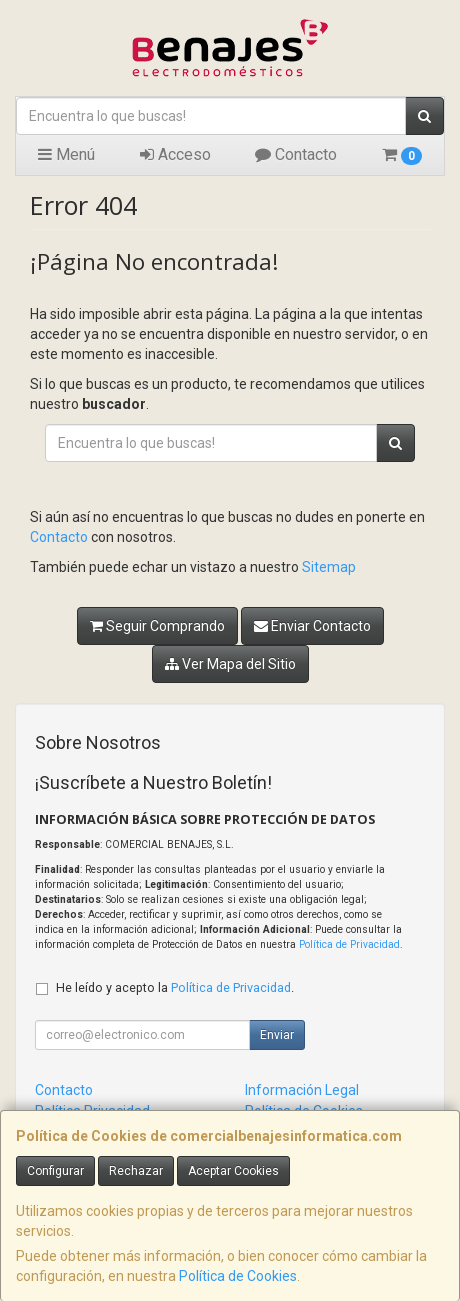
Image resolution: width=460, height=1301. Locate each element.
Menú (66, 154)
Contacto (296, 154)
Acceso (175, 154)
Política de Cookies (238, 1276)
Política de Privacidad (349, 944)
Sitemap (329, 567)
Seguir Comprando (157, 626)
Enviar (277, 1035)
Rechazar (136, 1171)
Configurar (55, 1171)
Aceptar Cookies (233, 1171)
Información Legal (302, 1090)
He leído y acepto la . (175, 987)
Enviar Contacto (312, 626)
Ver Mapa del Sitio (230, 664)
